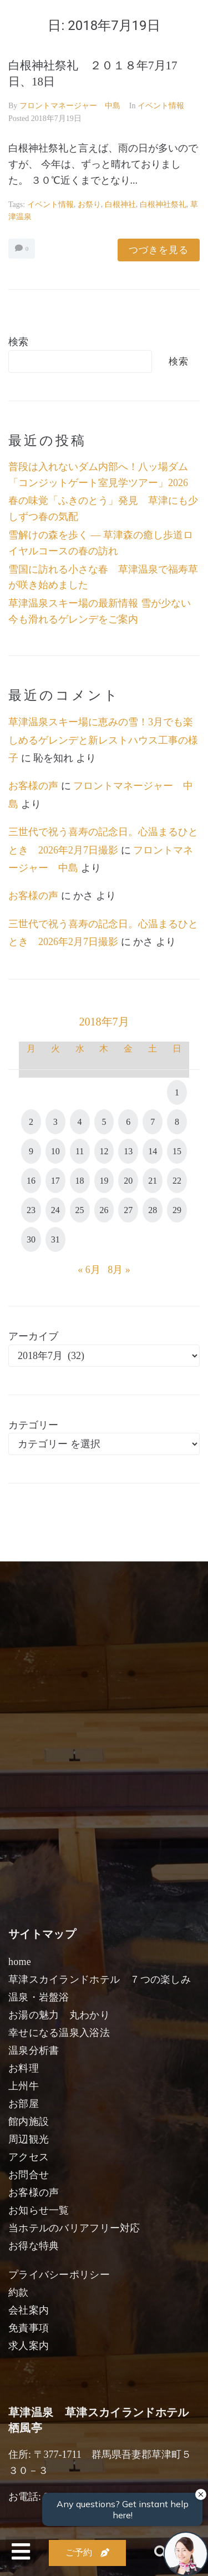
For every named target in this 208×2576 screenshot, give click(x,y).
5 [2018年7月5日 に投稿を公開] (104, 1122)
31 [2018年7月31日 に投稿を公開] (55, 1239)
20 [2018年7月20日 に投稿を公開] (128, 1180)
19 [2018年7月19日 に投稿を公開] (103, 1180)
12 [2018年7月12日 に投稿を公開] (103, 1151)
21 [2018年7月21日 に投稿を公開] (152, 1180)
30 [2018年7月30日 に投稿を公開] (31, 1239)
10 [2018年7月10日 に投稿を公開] (55, 1151)
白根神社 (120, 204)
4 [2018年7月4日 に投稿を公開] (80, 1122)
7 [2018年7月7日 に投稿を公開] (152, 1122)
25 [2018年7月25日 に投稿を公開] (79, 1210)
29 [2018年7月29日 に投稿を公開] (177, 1210)
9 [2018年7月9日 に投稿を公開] (31, 1151)
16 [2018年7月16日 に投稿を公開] (31, 1180)
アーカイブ (33, 1336)
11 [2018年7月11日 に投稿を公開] (79, 1151)
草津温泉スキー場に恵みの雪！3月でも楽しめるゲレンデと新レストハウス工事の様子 (103, 740)
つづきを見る (159, 250)
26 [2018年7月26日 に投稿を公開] (103, 1210)
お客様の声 (33, 785)
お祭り (89, 204)
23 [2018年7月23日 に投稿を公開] (31, 1210)
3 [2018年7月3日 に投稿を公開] (55, 1122)
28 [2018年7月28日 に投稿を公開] (152, 1210)
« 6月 (89, 1269)
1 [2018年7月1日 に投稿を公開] (177, 1092)
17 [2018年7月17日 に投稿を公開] (55, 1180)
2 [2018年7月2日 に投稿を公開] (31, 1122)
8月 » (119, 1269)
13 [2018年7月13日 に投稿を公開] (128, 1151)
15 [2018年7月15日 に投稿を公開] (177, 1151)
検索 (18, 341)
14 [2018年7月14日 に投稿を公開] (152, 1151)
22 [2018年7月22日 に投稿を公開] (177, 1180)
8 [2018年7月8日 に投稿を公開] (177, 1122)
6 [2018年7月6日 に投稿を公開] (128, 1122)
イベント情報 (161, 106)
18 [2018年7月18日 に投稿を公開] (79, 1180)
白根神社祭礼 (163, 204)
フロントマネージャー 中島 (69, 106)
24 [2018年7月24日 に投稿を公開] (55, 1210)
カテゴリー (33, 1425)
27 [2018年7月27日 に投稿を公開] (128, 1210)
